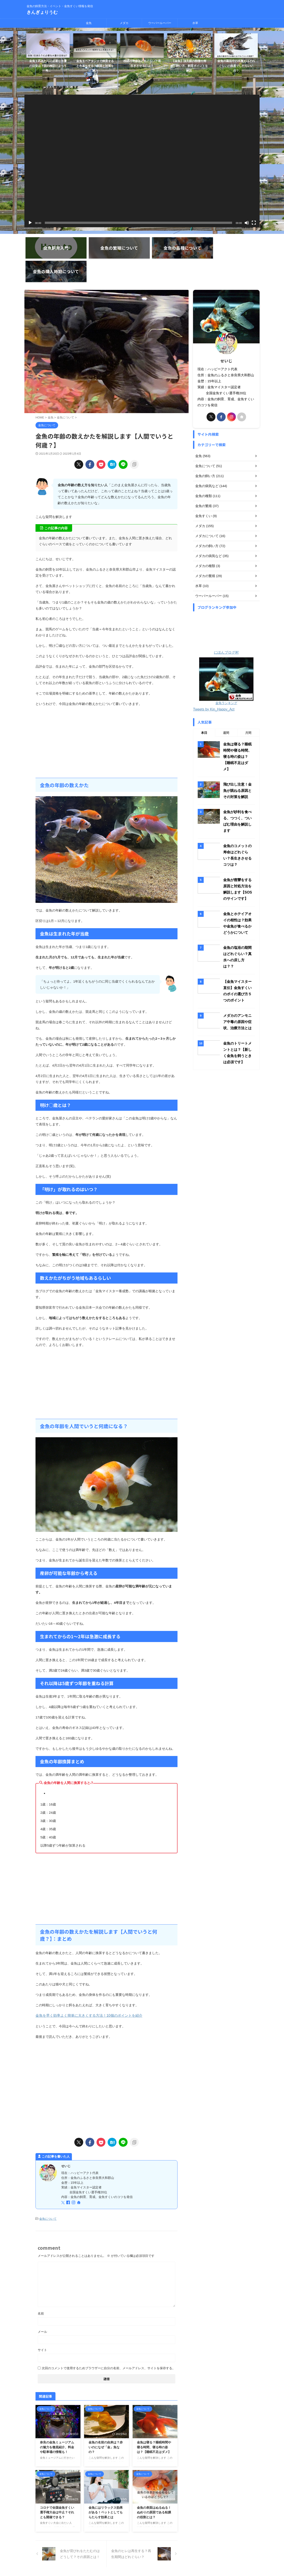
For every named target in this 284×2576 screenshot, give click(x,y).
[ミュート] (247, 218)
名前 (41, 2285)
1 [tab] (123, 75)
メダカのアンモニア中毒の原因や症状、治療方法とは (238, 924)
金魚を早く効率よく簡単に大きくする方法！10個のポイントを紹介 (86, 1988)
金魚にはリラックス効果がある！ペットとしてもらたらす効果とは (106, 2484)
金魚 (89, 23)
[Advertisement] (107, 715)
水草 (195, 23)
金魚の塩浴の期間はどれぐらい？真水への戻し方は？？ (238, 863)
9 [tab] (158, 75)
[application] (142, 156)
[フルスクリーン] (254, 218)
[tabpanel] (48, 52)
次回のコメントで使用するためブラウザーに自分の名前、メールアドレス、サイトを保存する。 (108, 2340)
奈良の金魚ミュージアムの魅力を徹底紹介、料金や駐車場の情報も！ (57, 2419)
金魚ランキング (226, 635)
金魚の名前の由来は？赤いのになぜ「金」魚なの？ (106, 2419)
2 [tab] (127, 75)
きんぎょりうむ (42, 12)
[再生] (30, 218)
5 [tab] (141, 75)
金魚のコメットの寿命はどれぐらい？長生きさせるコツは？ (238, 770)
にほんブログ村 (226, 625)
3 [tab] (132, 75)
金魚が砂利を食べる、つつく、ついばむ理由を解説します (238, 743)
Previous (30, 50)
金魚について (48, 2191)
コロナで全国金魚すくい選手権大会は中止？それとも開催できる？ (57, 2484)
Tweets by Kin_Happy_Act (214, 642)
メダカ (124, 23)
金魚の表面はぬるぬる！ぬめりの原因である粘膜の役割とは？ (154, 2484)
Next (254, 50)
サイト (42, 2322)
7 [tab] (150, 75)
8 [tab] (154, 75)
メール (42, 2303)
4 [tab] (136, 75)
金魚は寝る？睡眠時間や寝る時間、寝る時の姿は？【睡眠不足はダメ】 (154, 2419)
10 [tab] (163, 75)
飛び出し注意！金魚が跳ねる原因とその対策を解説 (238, 716)
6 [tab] (145, 75)
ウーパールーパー (159, 23)
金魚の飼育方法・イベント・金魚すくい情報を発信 (142, 2555)
